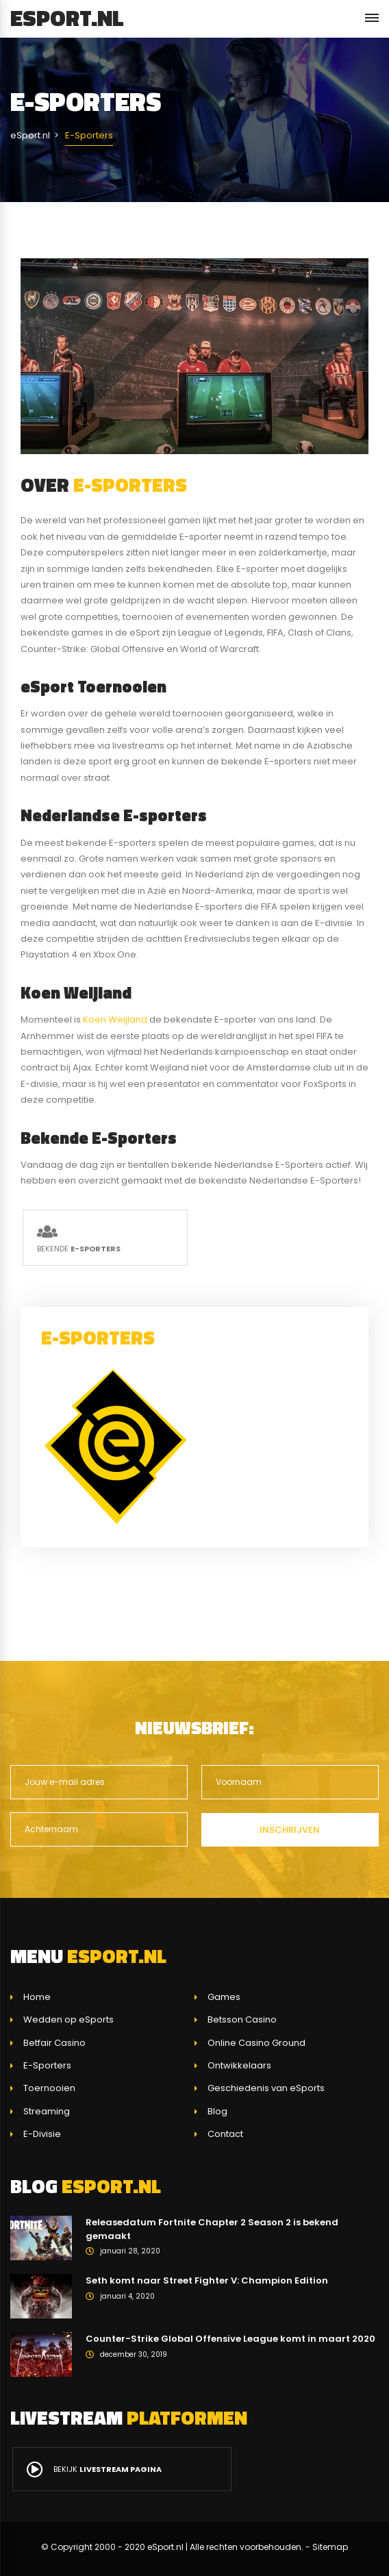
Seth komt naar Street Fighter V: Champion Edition (207, 2280)
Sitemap (330, 2547)
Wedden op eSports (68, 2019)
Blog (217, 2111)
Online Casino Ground (256, 2042)
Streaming (46, 2111)
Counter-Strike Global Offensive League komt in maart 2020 (230, 2338)
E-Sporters (47, 2065)
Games (224, 1996)
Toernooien (49, 2087)
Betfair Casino (54, 2042)
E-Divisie (42, 2133)
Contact (225, 2133)
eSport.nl (67, 18)
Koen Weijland (115, 1019)
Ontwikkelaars (239, 2065)
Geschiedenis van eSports (266, 2087)
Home (37, 1996)
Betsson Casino (242, 2019)
